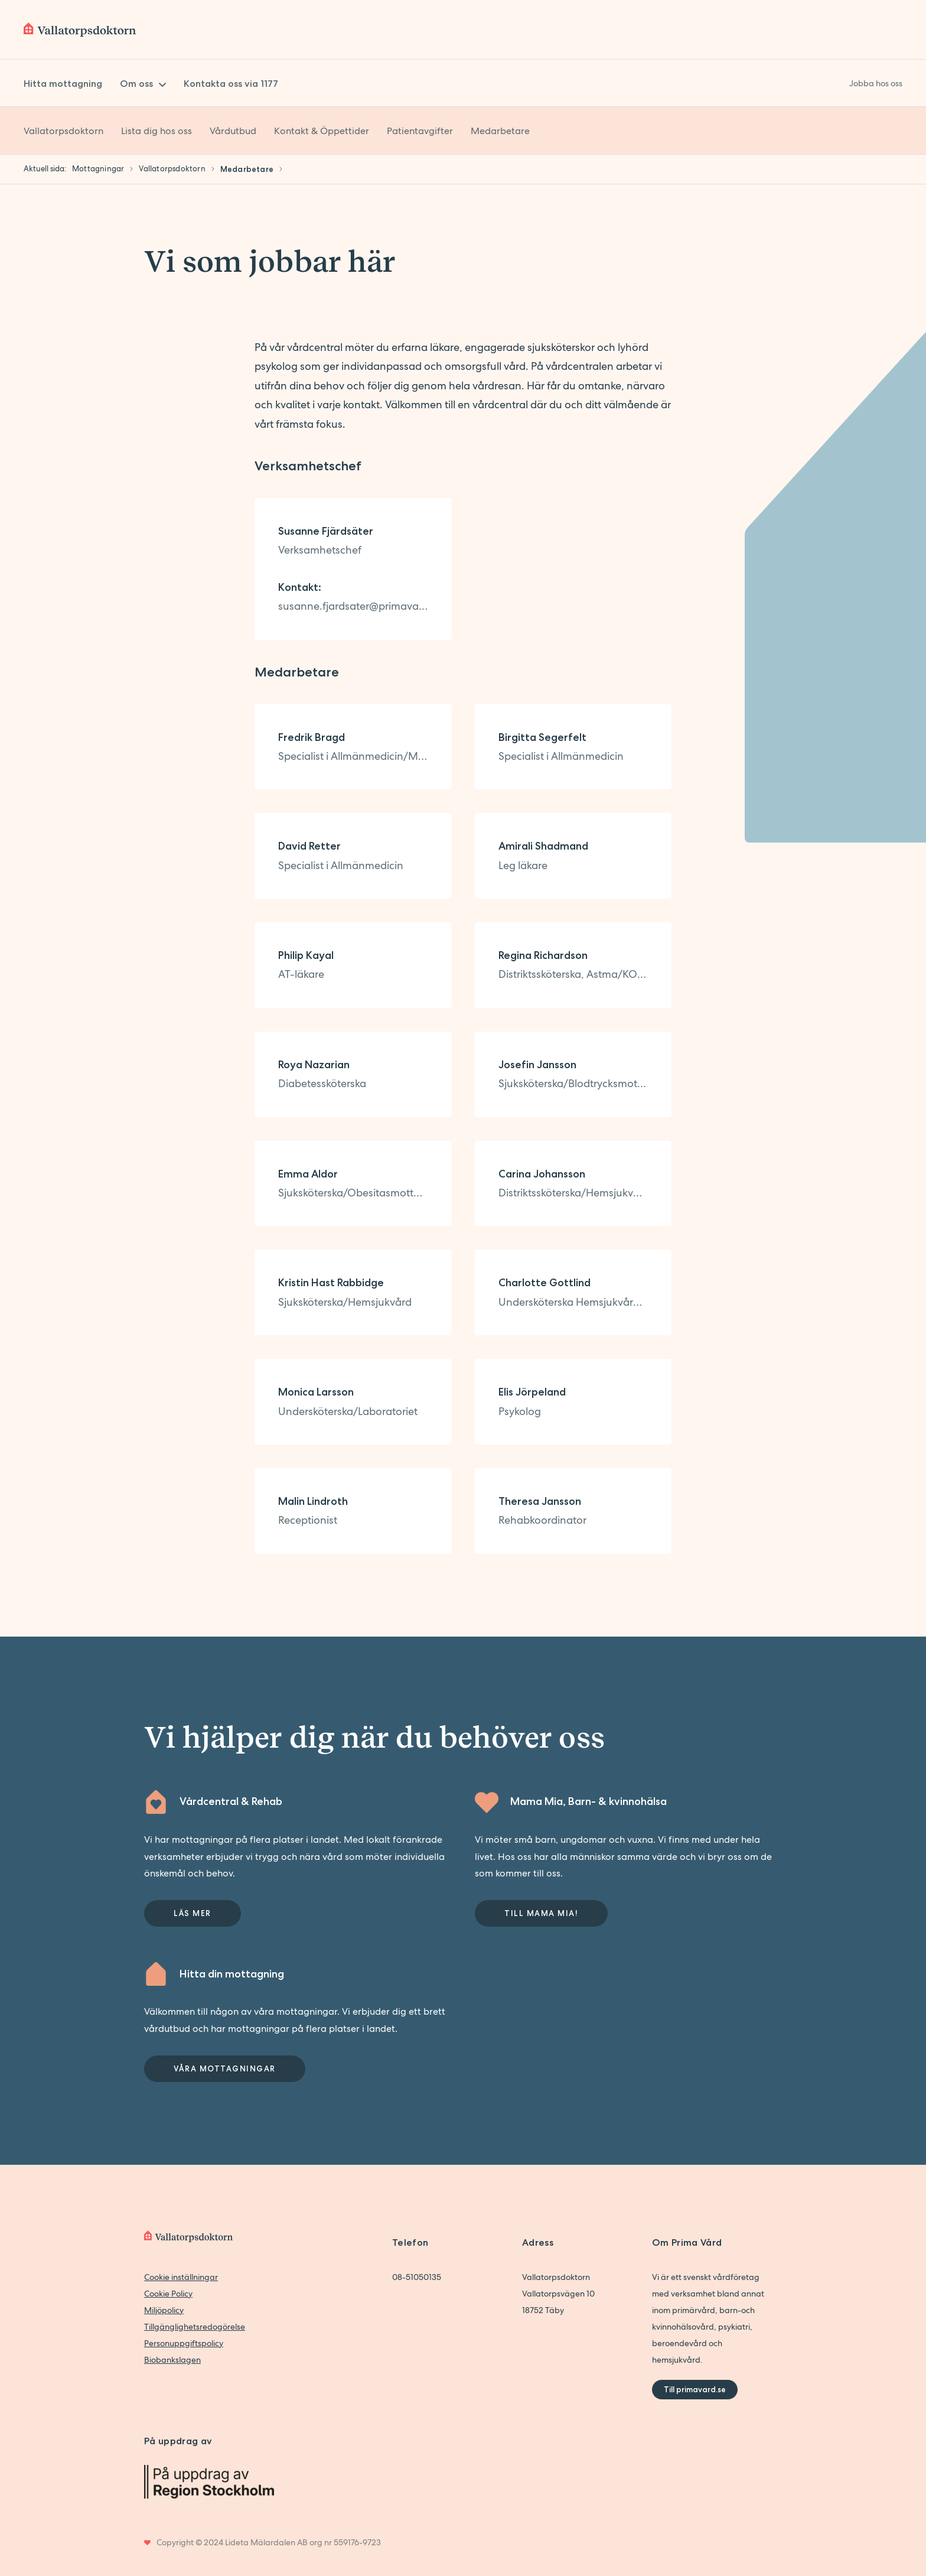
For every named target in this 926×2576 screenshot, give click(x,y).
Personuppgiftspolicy (183, 2343)
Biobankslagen (172, 2359)
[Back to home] (80, 29)
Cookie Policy (168, 2293)
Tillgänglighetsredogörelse (194, 2326)
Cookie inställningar (181, 2277)
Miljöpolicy (164, 2310)
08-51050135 (416, 2277)
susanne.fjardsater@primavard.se (353, 606)
